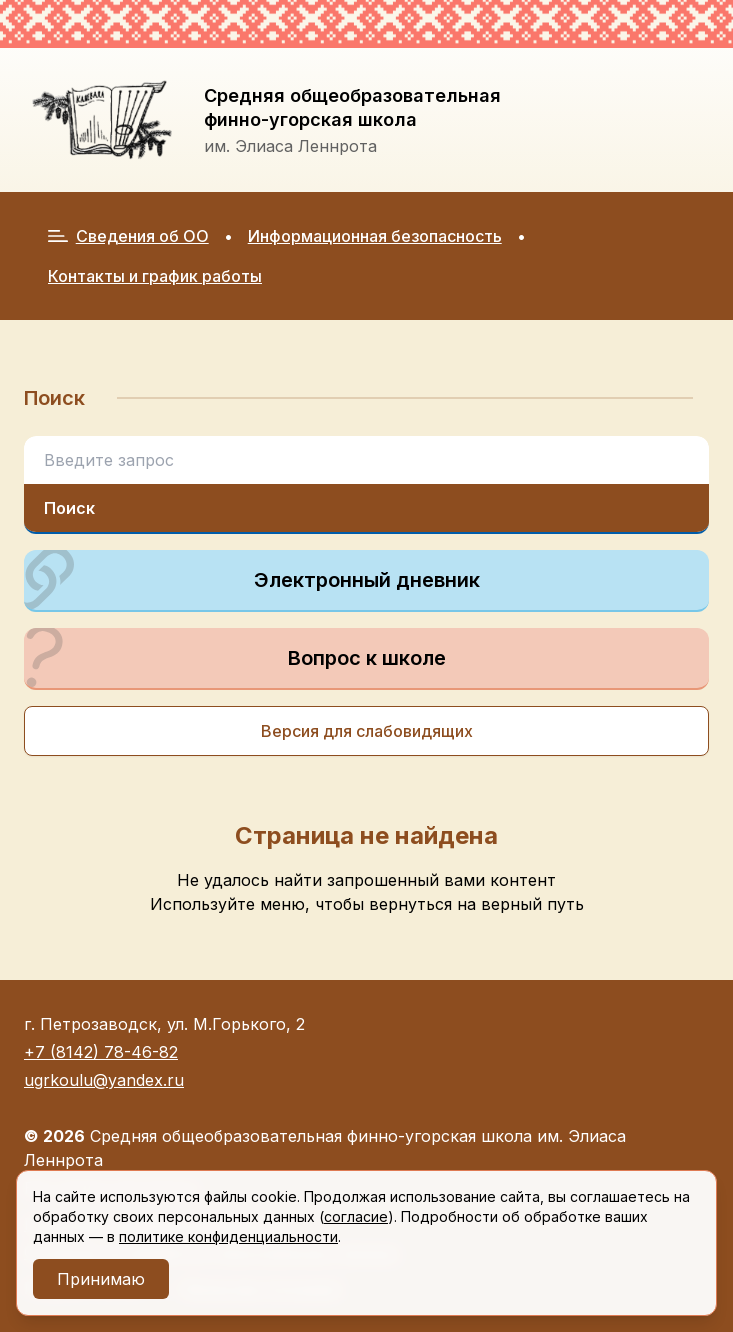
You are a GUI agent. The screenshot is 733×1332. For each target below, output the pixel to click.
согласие (356, 1216)
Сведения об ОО (128, 236)
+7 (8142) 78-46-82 (101, 1052)
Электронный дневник (252, 580)
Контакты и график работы (155, 276)
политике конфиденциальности (228, 1236)
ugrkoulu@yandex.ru (104, 1080)
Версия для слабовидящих (367, 731)
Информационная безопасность (375, 236)
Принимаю (101, 1279)
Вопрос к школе (235, 658)
